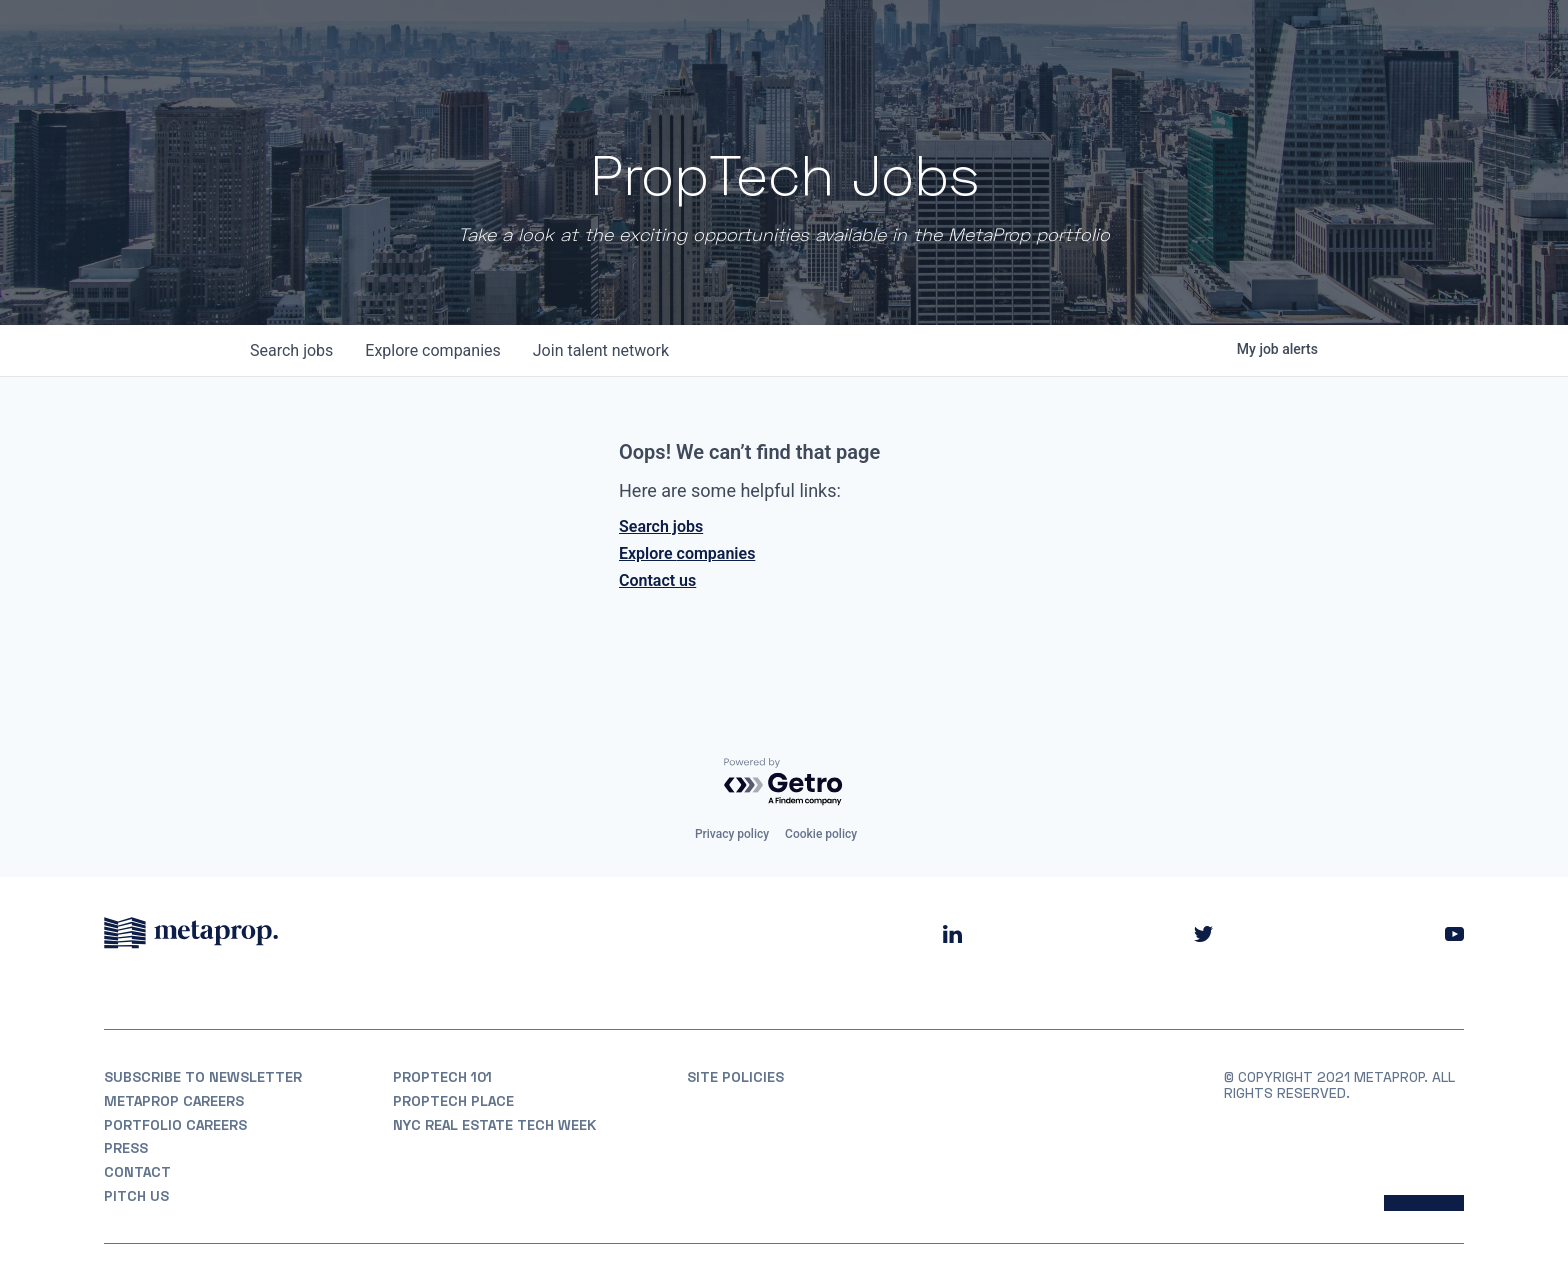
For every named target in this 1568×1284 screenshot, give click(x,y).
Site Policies (735, 1077)
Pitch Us (136, 1196)
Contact (137, 1172)
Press (126, 1148)
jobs (291, 350)
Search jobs (661, 526)
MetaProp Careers (174, 1101)
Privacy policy (732, 834)
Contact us (657, 580)
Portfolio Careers (175, 1125)
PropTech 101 (442, 1077)
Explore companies (687, 553)
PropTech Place (453, 1101)
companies (432, 350)
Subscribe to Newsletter (203, 1077)
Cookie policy (821, 834)
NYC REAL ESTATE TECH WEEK (494, 1125)
